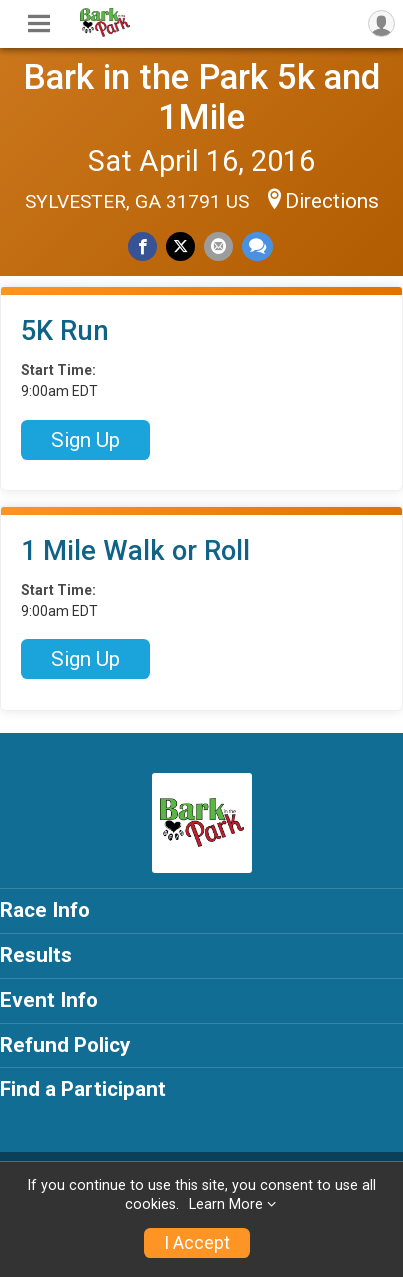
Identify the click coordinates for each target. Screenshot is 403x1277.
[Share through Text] (257, 246)
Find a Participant (83, 1089)
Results (36, 955)
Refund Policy (65, 1045)
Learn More (226, 1204)
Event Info (49, 1000)
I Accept (197, 1243)
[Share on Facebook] (142, 246)
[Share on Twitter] (180, 246)
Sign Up (85, 440)
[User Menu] (381, 23)
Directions (332, 201)
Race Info (45, 910)
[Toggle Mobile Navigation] (39, 24)
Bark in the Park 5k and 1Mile (201, 97)
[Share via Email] (218, 246)
